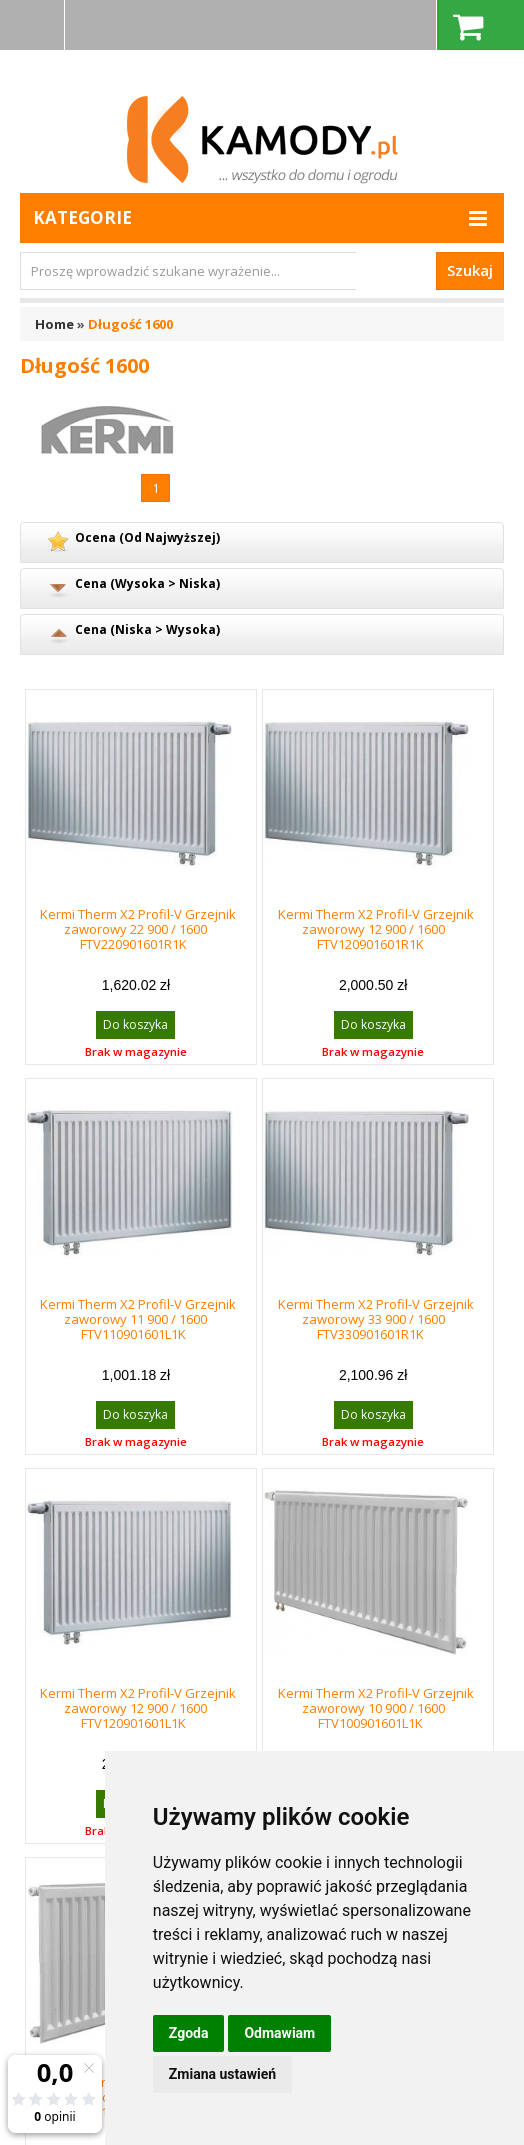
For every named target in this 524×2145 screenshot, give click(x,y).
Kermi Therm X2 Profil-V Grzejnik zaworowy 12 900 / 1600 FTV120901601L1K (138, 1708)
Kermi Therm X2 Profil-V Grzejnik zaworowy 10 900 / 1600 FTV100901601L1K (376, 1708)
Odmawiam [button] (279, 2033)
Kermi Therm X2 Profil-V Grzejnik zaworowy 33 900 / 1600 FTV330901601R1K (376, 1319)
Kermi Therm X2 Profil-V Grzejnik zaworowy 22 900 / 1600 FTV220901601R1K (138, 929)
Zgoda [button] (189, 2033)
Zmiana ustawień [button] (222, 2074)
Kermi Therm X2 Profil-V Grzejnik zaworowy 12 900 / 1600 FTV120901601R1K (376, 929)
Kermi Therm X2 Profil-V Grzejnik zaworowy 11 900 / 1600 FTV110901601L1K (138, 1319)
